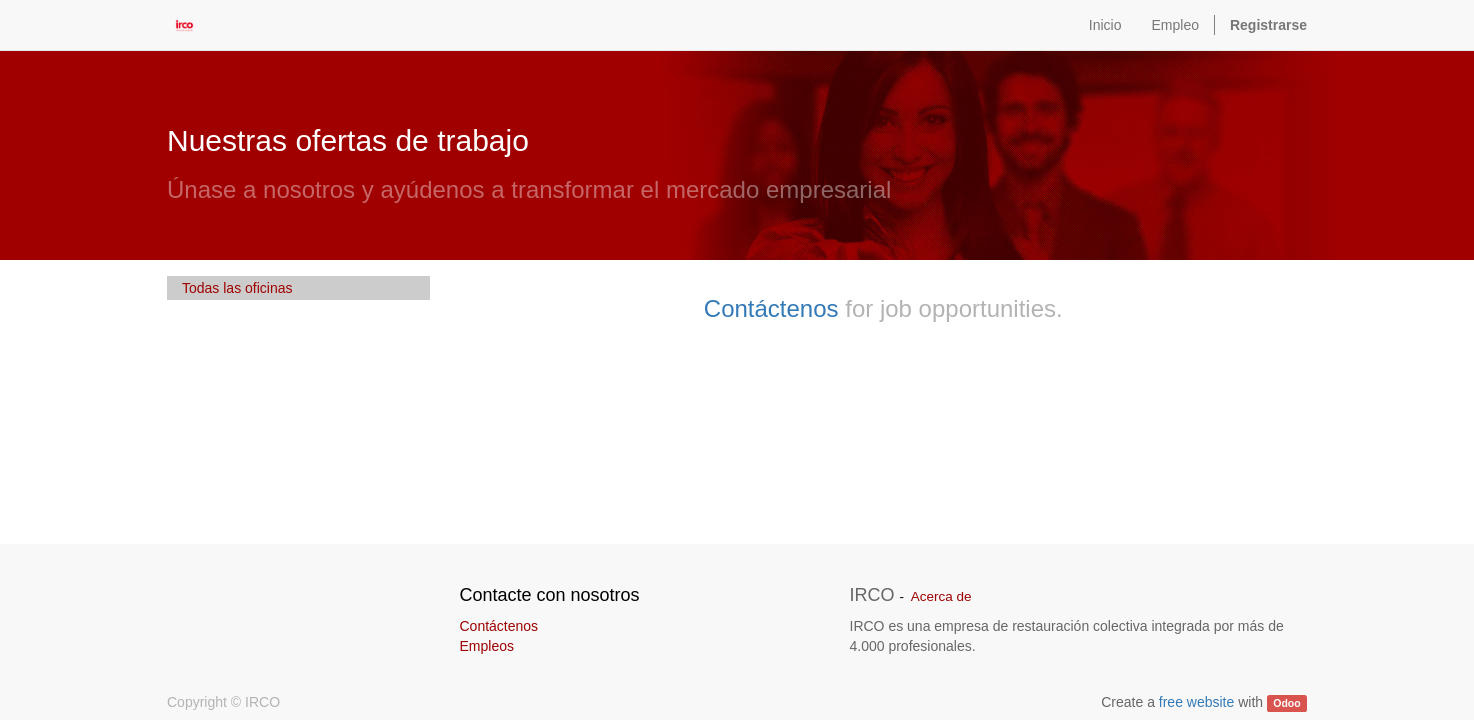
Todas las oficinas (237, 288)
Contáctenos (771, 308)
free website (1196, 702)
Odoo (1286, 703)
